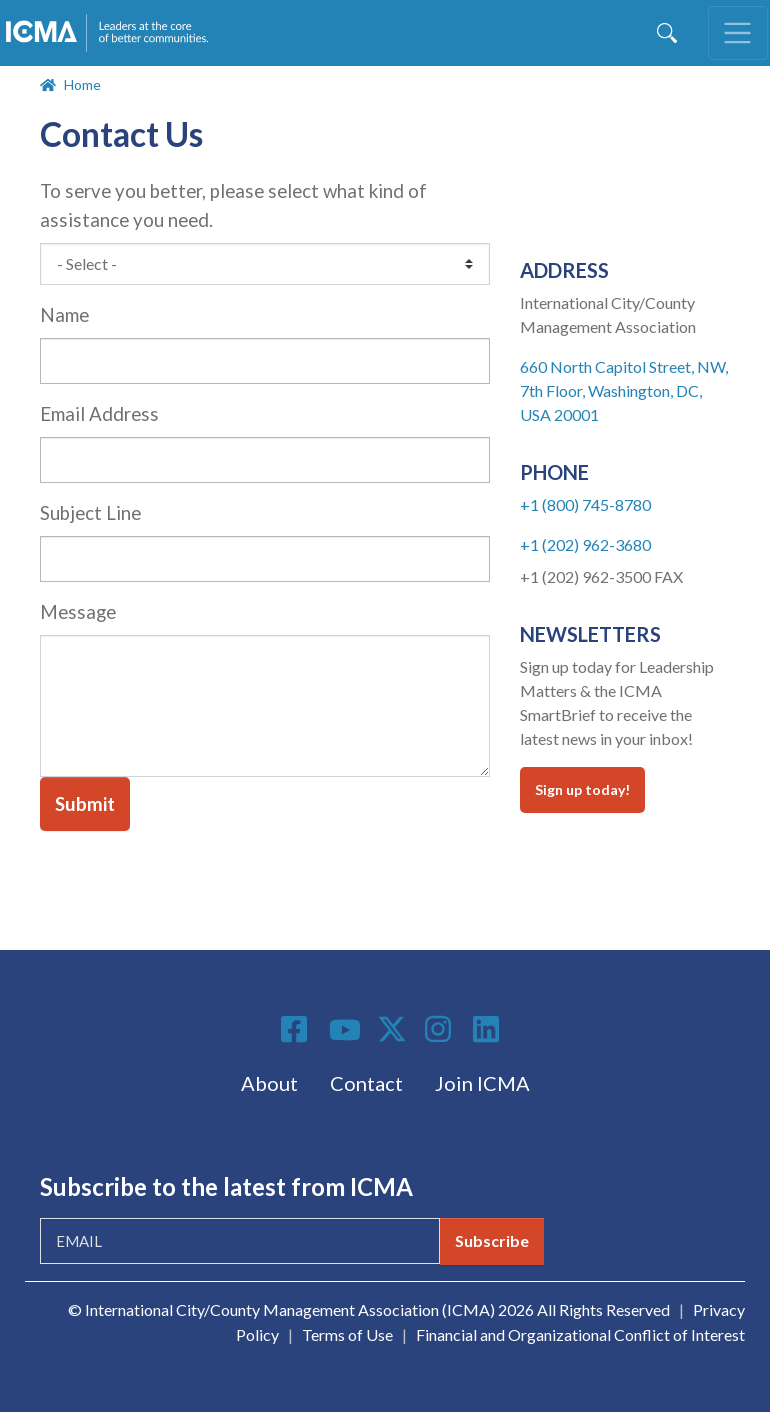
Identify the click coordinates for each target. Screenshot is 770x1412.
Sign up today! (582, 789)
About (269, 1083)
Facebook (297, 1029)
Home (82, 84)
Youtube (345, 1031)
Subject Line (90, 513)
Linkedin (489, 1029)
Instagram (441, 1029)
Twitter (393, 1029)
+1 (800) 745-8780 (585, 504)
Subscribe (492, 1240)
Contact (366, 1083)
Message (78, 612)
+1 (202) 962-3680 (585, 544)
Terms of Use (347, 1334)
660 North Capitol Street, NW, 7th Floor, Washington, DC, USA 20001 (624, 390)
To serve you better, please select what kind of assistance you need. (233, 205)
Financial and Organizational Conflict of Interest (580, 1334)
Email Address (99, 414)
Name (64, 315)
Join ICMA (482, 1083)
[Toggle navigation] (738, 33)
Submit (85, 804)
